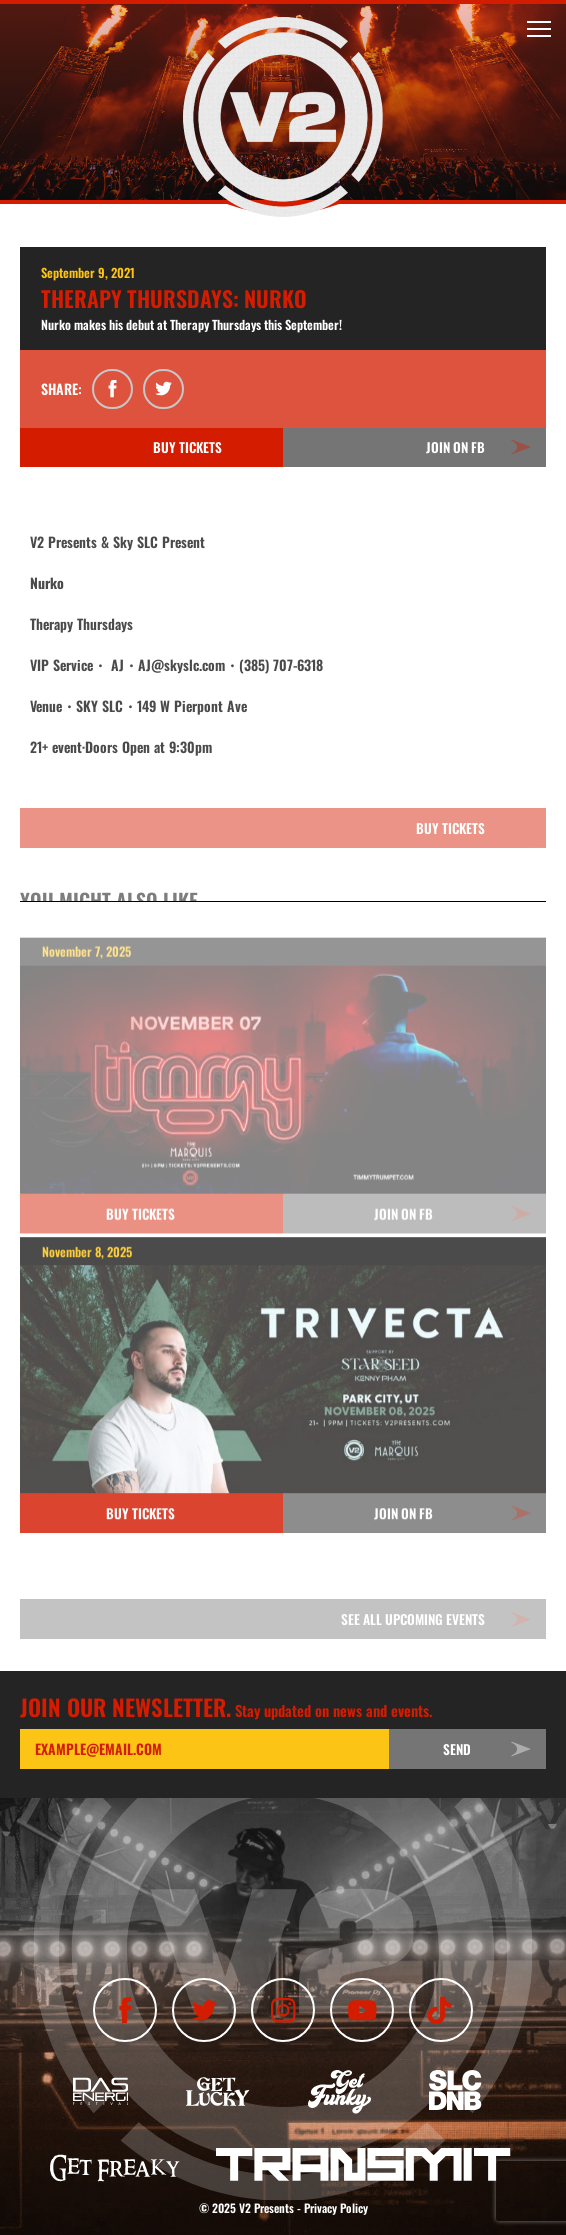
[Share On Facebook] (112, 389)
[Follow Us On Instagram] (283, 2010)
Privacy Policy (336, 2207)
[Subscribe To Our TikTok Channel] (441, 2010)
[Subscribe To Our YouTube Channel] (362, 2010)
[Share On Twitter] (163, 389)
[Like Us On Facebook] (125, 2010)
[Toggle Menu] (539, 29)
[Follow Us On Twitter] (204, 2010)
